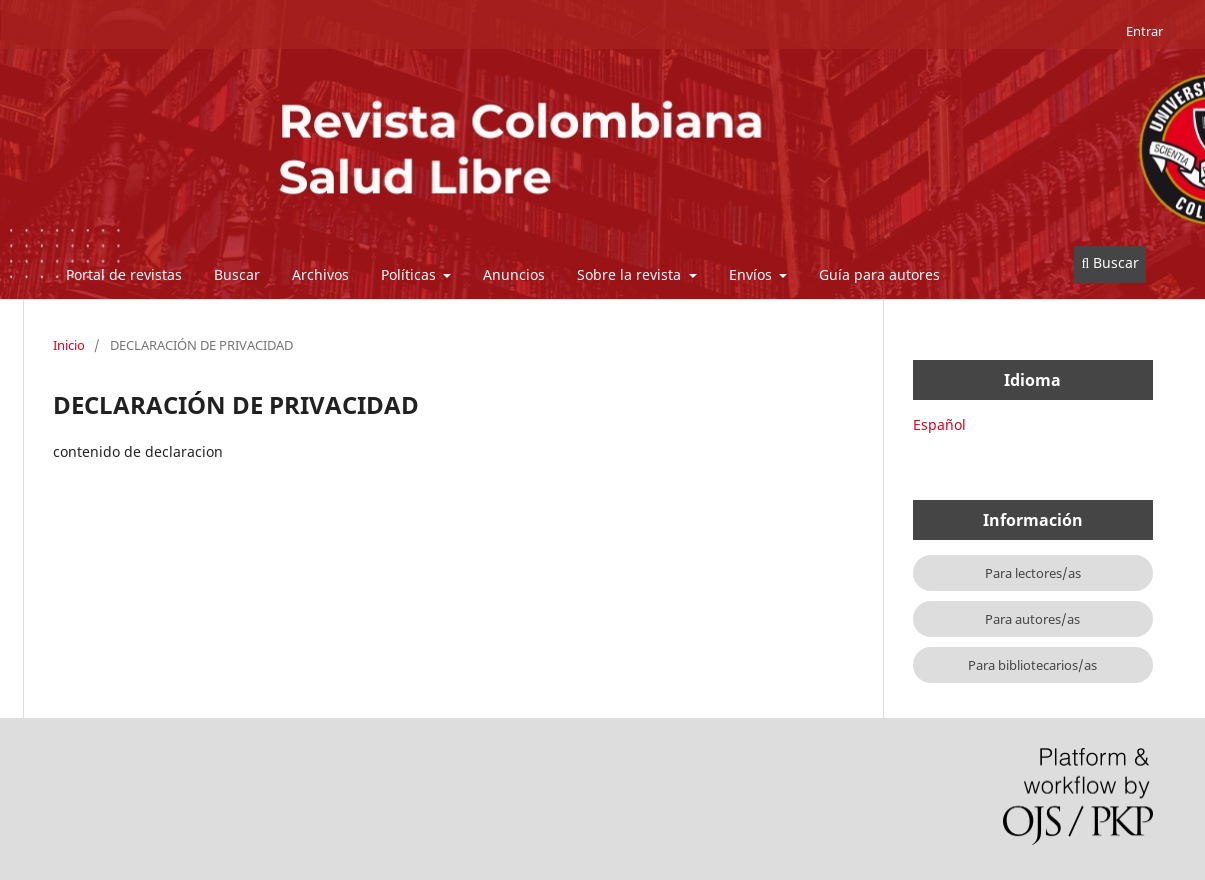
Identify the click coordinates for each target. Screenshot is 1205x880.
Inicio (69, 345)
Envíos (752, 274)
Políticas (410, 274)
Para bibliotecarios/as (1032, 665)
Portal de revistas (124, 274)
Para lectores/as (1033, 573)
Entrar (1144, 31)
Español (939, 424)
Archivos (320, 274)
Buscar (237, 274)
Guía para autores (879, 274)
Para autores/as (1032, 619)
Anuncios (514, 274)
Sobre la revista (631, 274)
